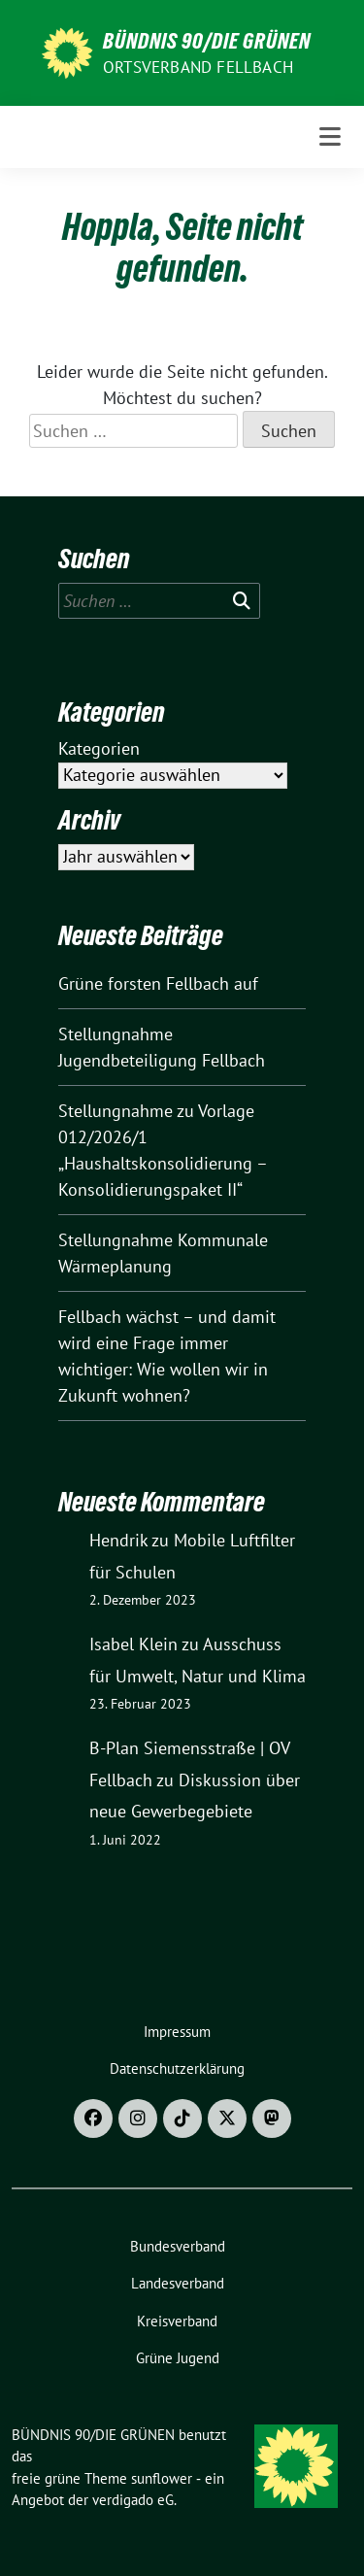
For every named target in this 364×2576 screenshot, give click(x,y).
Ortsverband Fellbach (198, 67)
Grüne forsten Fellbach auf (158, 983)
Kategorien (99, 748)
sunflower (161, 2478)
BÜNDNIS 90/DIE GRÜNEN (207, 40)
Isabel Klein (133, 1644)
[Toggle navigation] (330, 136)
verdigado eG (133, 2500)
